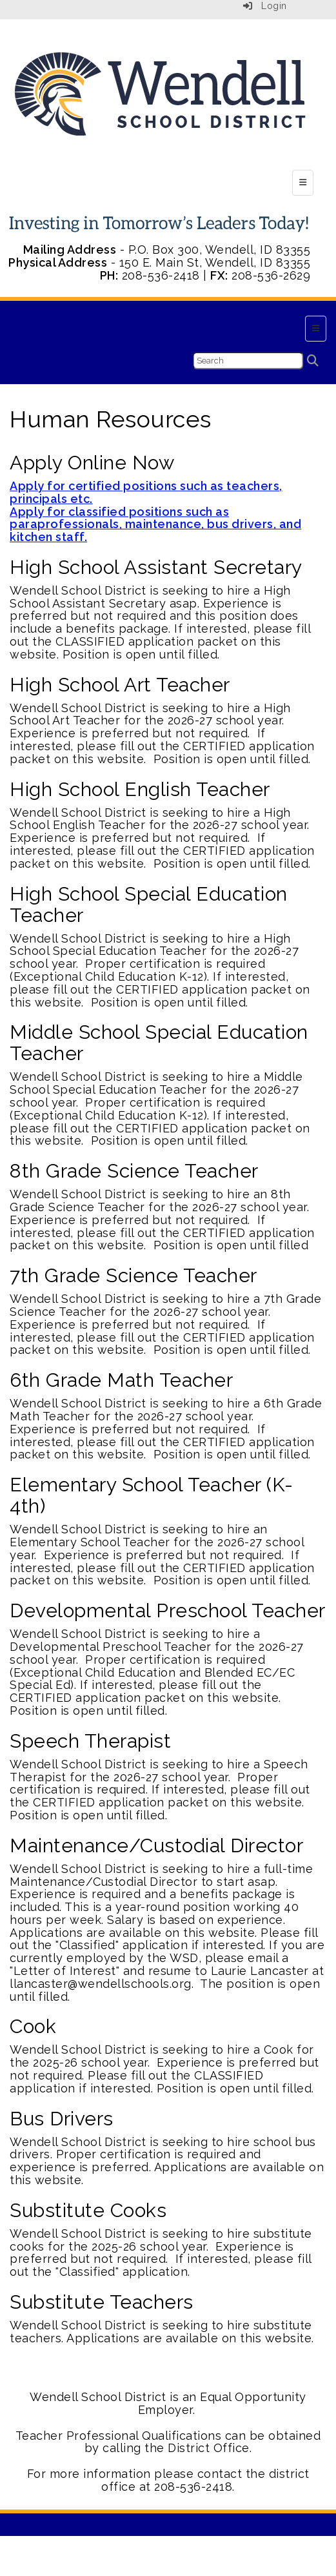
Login (265, 6)
